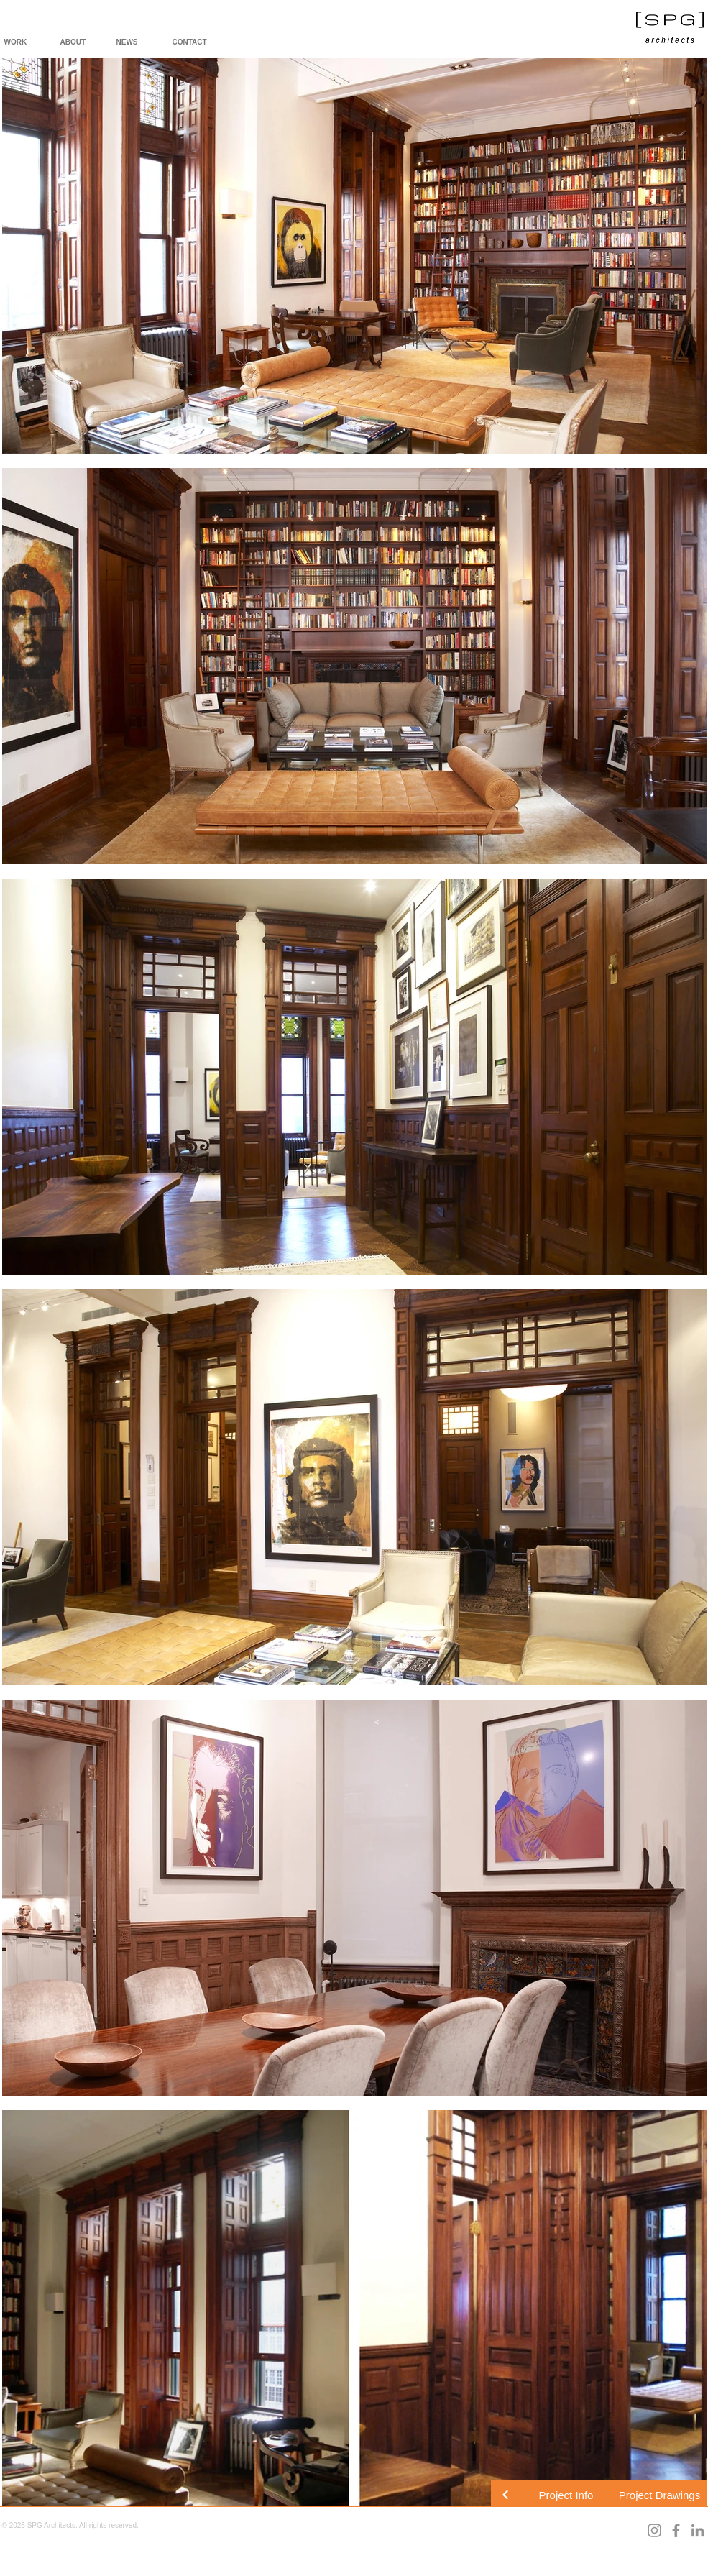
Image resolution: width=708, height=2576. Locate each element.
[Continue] (505, 2494)
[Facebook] (676, 2530)
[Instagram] (654, 2530)
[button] (566, 2494)
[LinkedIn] (698, 2530)
